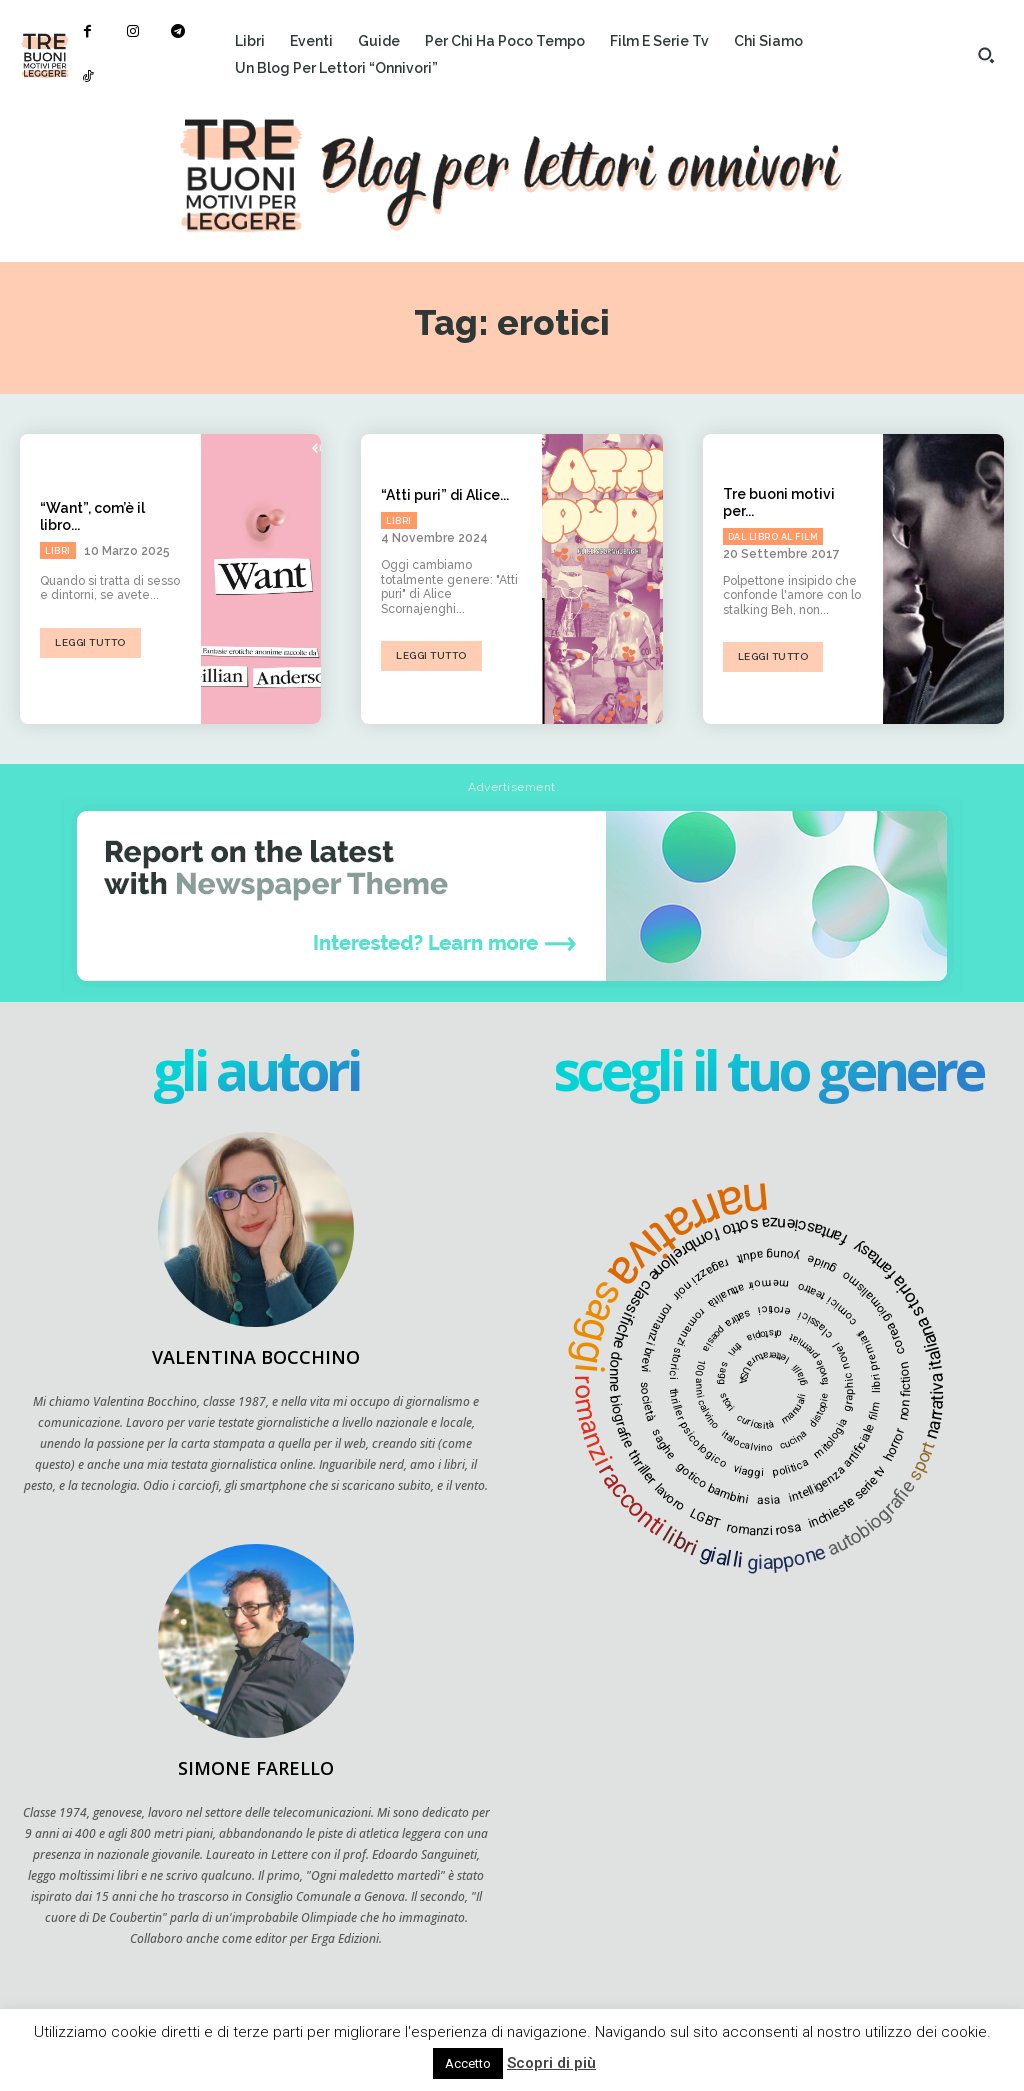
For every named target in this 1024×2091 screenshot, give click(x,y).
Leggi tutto (90, 642)
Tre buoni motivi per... (779, 502)
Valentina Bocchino (256, 1357)
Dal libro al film (773, 537)
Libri (58, 551)
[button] (986, 55)
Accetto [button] (468, 2063)
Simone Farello (256, 1768)
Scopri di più (551, 2063)
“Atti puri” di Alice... (445, 495)
